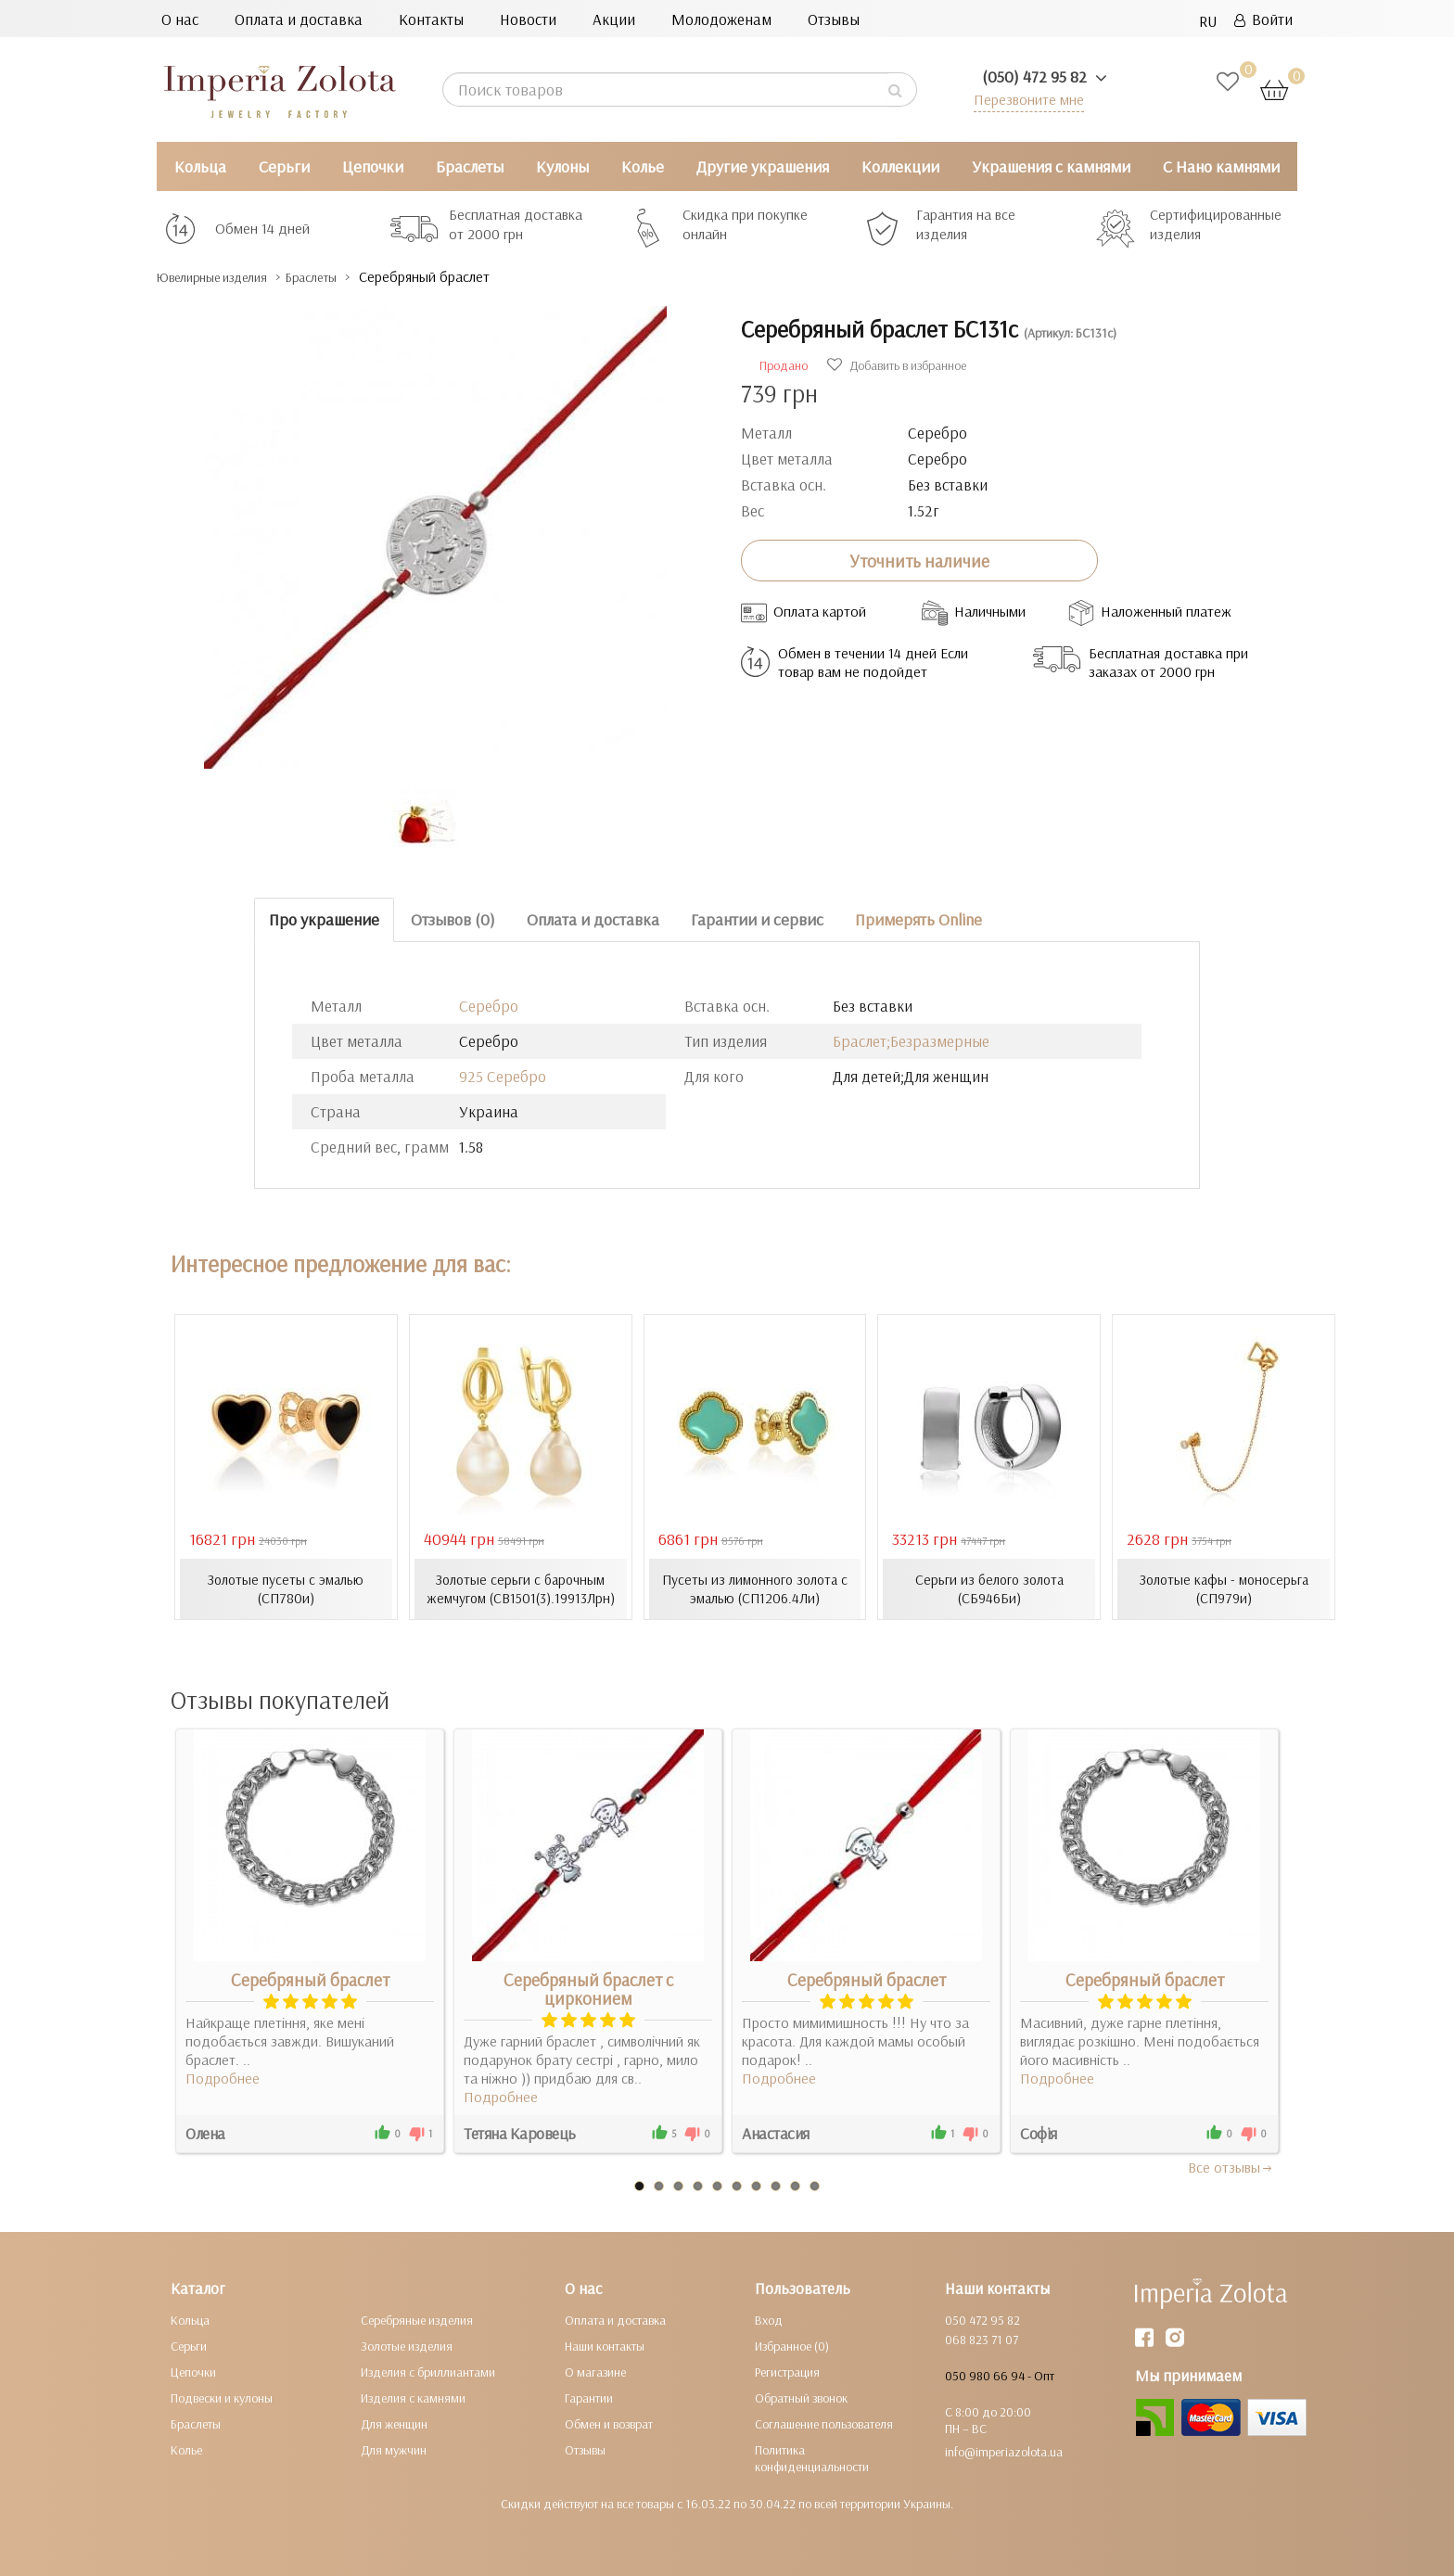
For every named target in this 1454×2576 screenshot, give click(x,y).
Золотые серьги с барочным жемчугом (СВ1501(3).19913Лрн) (520, 1588)
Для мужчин (394, 2449)
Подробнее (222, 2077)
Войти (1263, 19)
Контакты (431, 19)
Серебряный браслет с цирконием (588, 1988)
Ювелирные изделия (227, 277)
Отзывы (834, 19)
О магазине (595, 2371)
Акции (614, 19)
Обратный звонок (801, 2397)
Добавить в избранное (896, 365)
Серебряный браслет (310, 1979)
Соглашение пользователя (824, 2423)
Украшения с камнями (1051, 166)
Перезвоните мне (1025, 98)
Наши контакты (604, 2345)
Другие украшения (762, 166)
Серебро (488, 1005)
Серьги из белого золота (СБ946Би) (989, 1588)
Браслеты (470, 166)
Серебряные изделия (417, 2319)
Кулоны (562, 166)
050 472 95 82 (982, 2319)
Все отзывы (1231, 2166)
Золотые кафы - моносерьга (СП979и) (1224, 1588)
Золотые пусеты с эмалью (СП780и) (285, 1588)
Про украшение (324, 919)
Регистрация (787, 2371)
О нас (179, 19)
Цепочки (372, 166)
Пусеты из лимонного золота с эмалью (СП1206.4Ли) (754, 1588)
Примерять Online (918, 919)
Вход (769, 2319)
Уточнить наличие (919, 560)
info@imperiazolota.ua (1004, 2450)
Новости (528, 19)
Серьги (284, 166)
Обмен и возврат (609, 2423)
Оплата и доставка (299, 19)
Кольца (200, 166)
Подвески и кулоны (222, 2397)
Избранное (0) (792, 2345)
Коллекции (900, 166)
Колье (642, 166)
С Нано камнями (1221, 166)
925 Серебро (502, 1076)
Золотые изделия (407, 2345)
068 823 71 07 (981, 2338)
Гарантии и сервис (757, 919)
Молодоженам (721, 19)
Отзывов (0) (453, 919)
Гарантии (589, 2397)
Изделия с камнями (413, 2397)
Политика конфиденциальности (812, 2457)
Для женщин (394, 2423)
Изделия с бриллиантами (428, 2371)
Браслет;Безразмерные (911, 1041)
